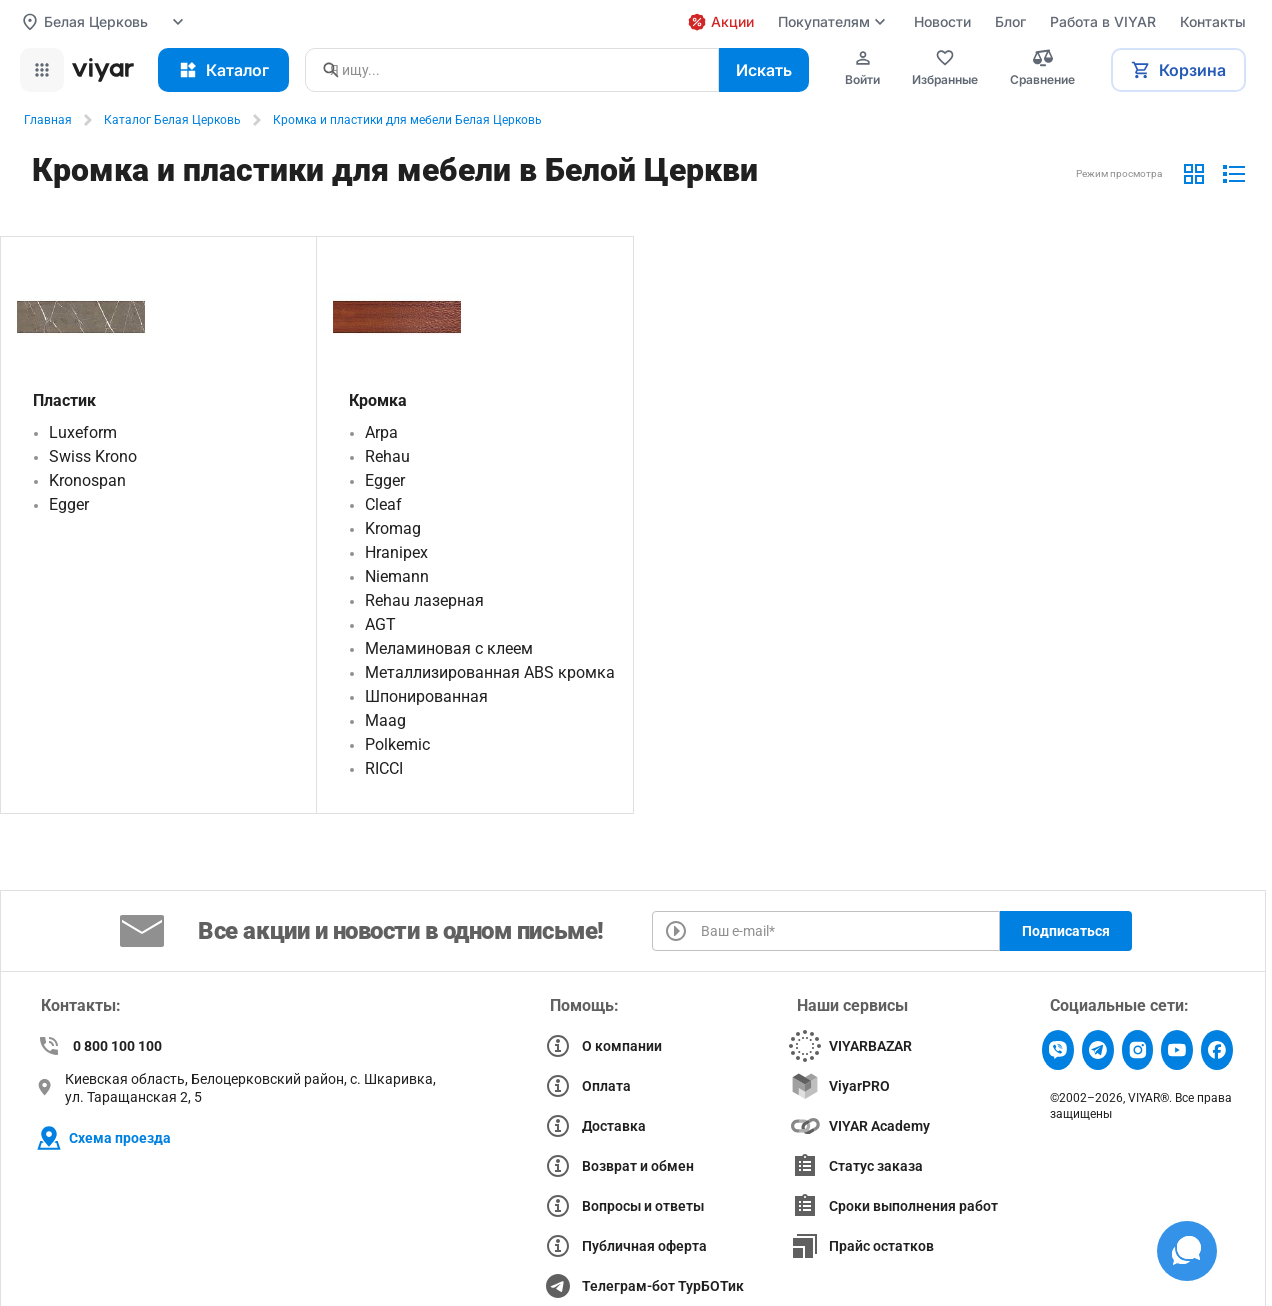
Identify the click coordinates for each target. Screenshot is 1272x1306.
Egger (69, 504)
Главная (48, 120)
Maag (385, 720)
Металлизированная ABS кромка (490, 672)
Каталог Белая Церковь (172, 120)
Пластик (64, 400)
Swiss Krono (93, 456)
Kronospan (87, 480)
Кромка (378, 400)
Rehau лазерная (424, 600)
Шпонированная (426, 696)
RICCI (384, 768)
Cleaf (383, 504)
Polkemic (397, 744)
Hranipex (396, 552)
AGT (380, 624)
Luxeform (83, 432)
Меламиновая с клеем (449, 648)
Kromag (393, 528)
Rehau (387, 456)
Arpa (381, 432)
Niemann (397, 576)
